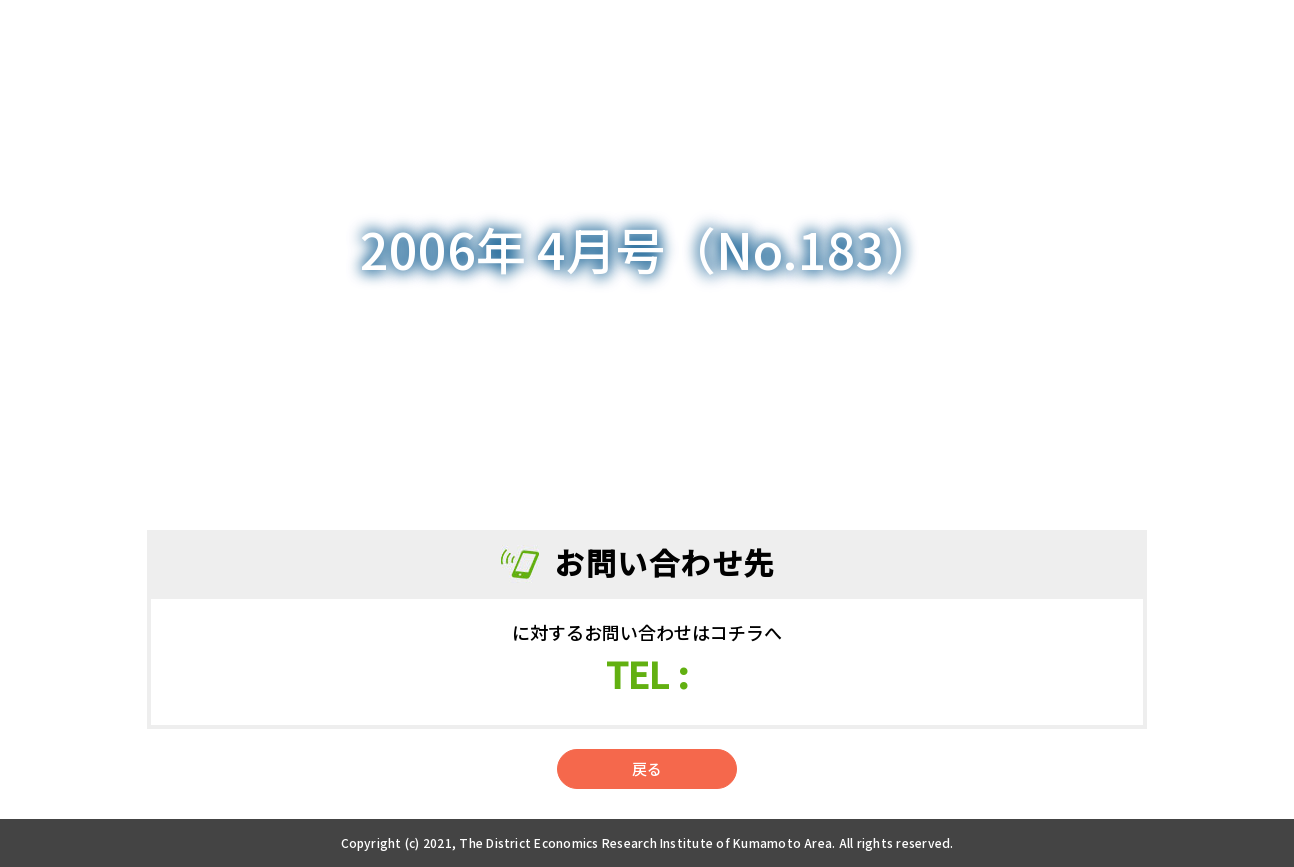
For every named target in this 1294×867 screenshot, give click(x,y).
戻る (647, 768)
